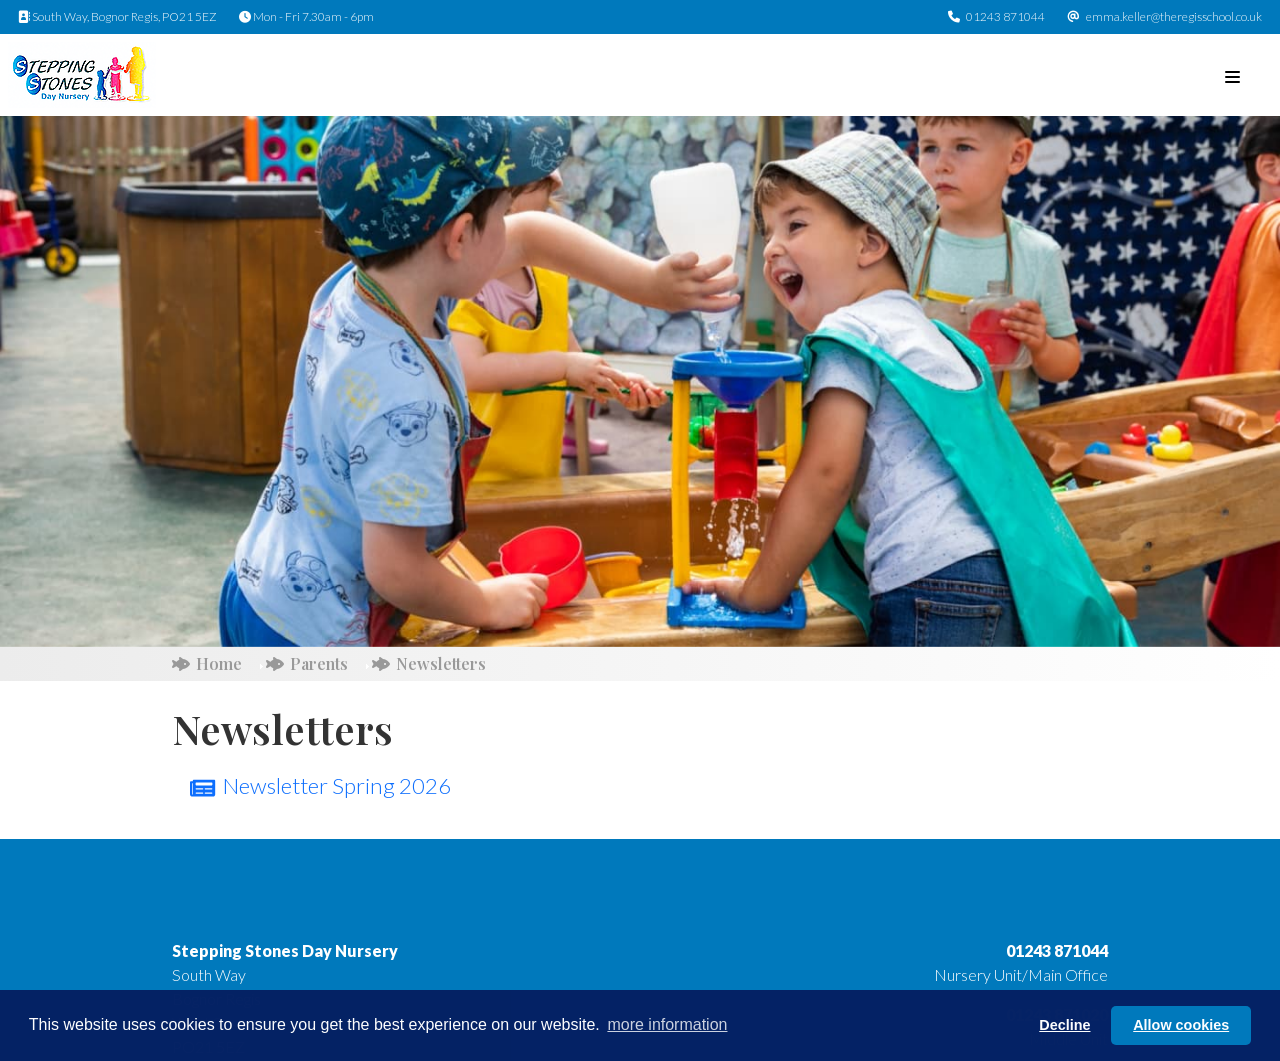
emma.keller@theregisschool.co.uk (1174, 16)
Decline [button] (1064, 1025)
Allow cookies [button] (1181, 1025)
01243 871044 (1005, 16)
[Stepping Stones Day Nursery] (82, 72)
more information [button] (667, 1024)
